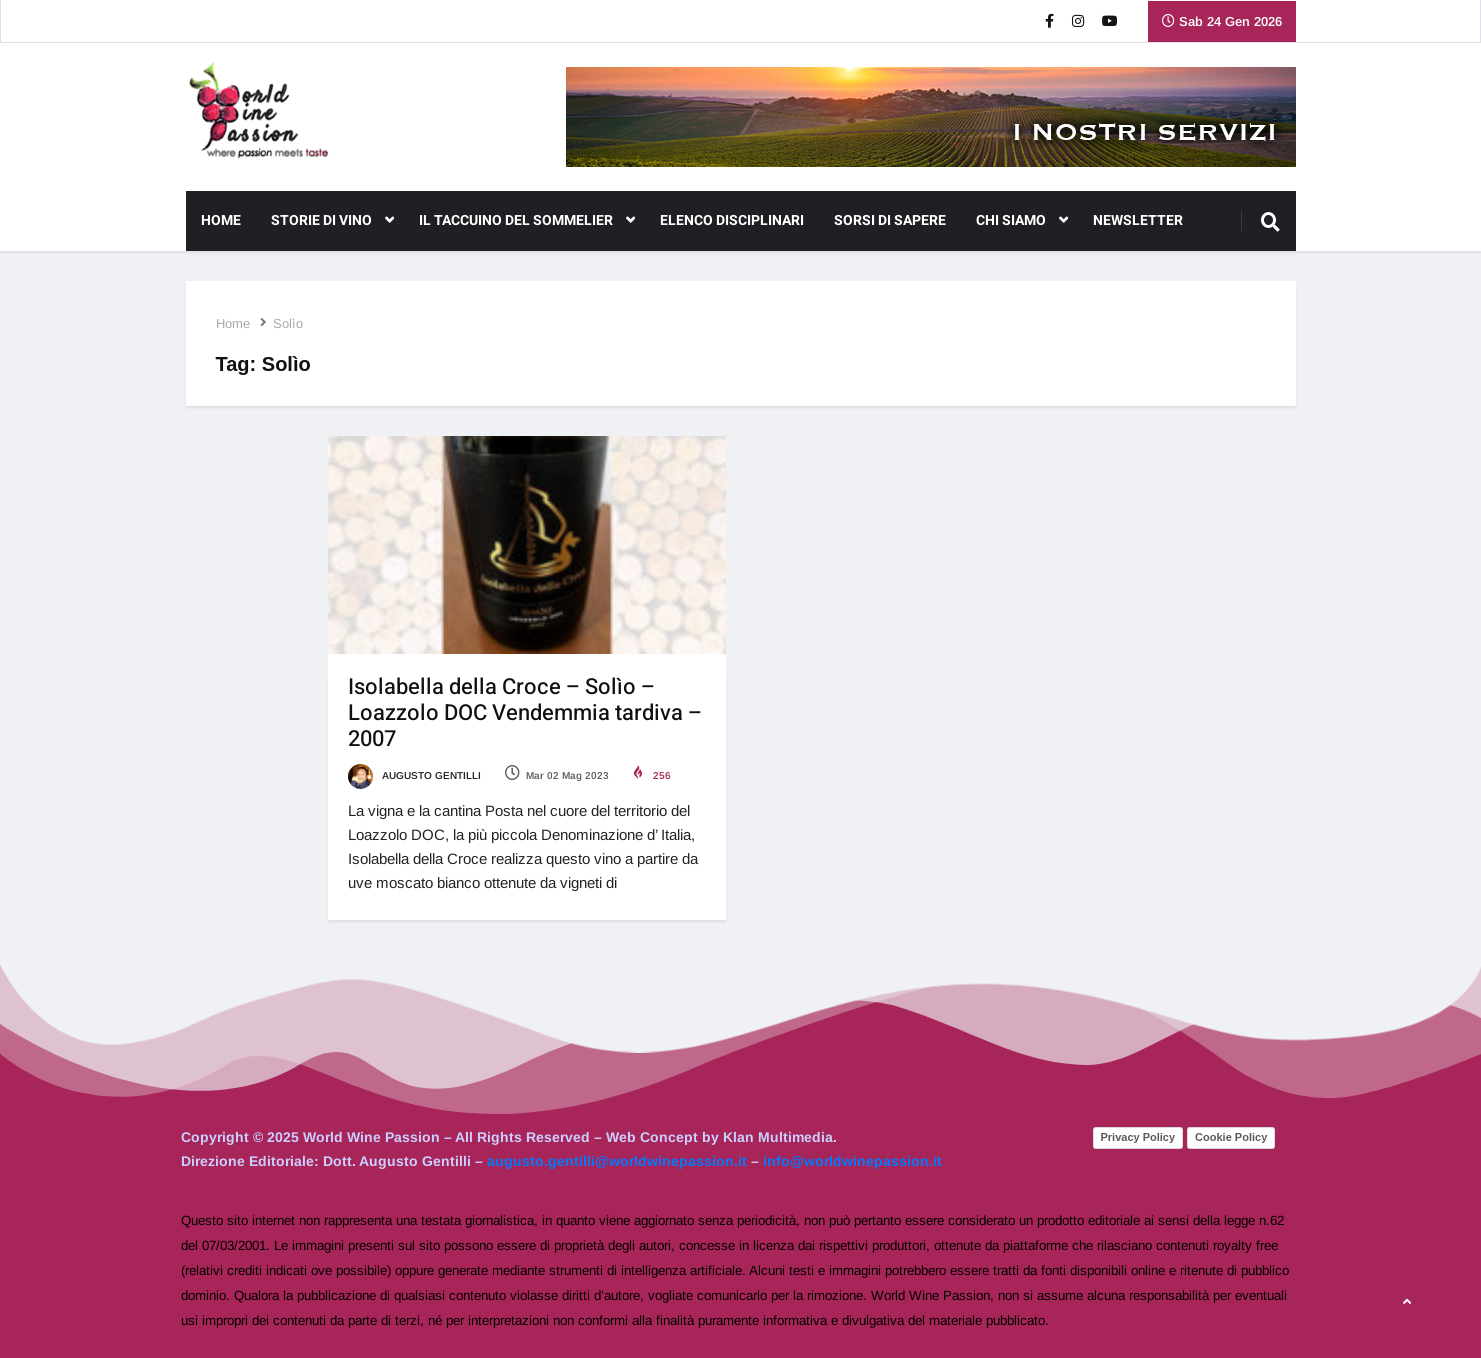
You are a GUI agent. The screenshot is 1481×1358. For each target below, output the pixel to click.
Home (221, 220)
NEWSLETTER (1138, 220)
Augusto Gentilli (414, 775)
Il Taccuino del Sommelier (527, 221)
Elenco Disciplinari (732, 220)
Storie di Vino (332, 221)
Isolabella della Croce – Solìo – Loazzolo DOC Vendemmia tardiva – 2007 (525, 713)
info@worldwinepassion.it (852, 1161)
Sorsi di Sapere (890, 220)
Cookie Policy (1231, 1137)
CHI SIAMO (1022, 221)
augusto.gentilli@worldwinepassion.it (617, 1161)
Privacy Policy (1138, 1137)
